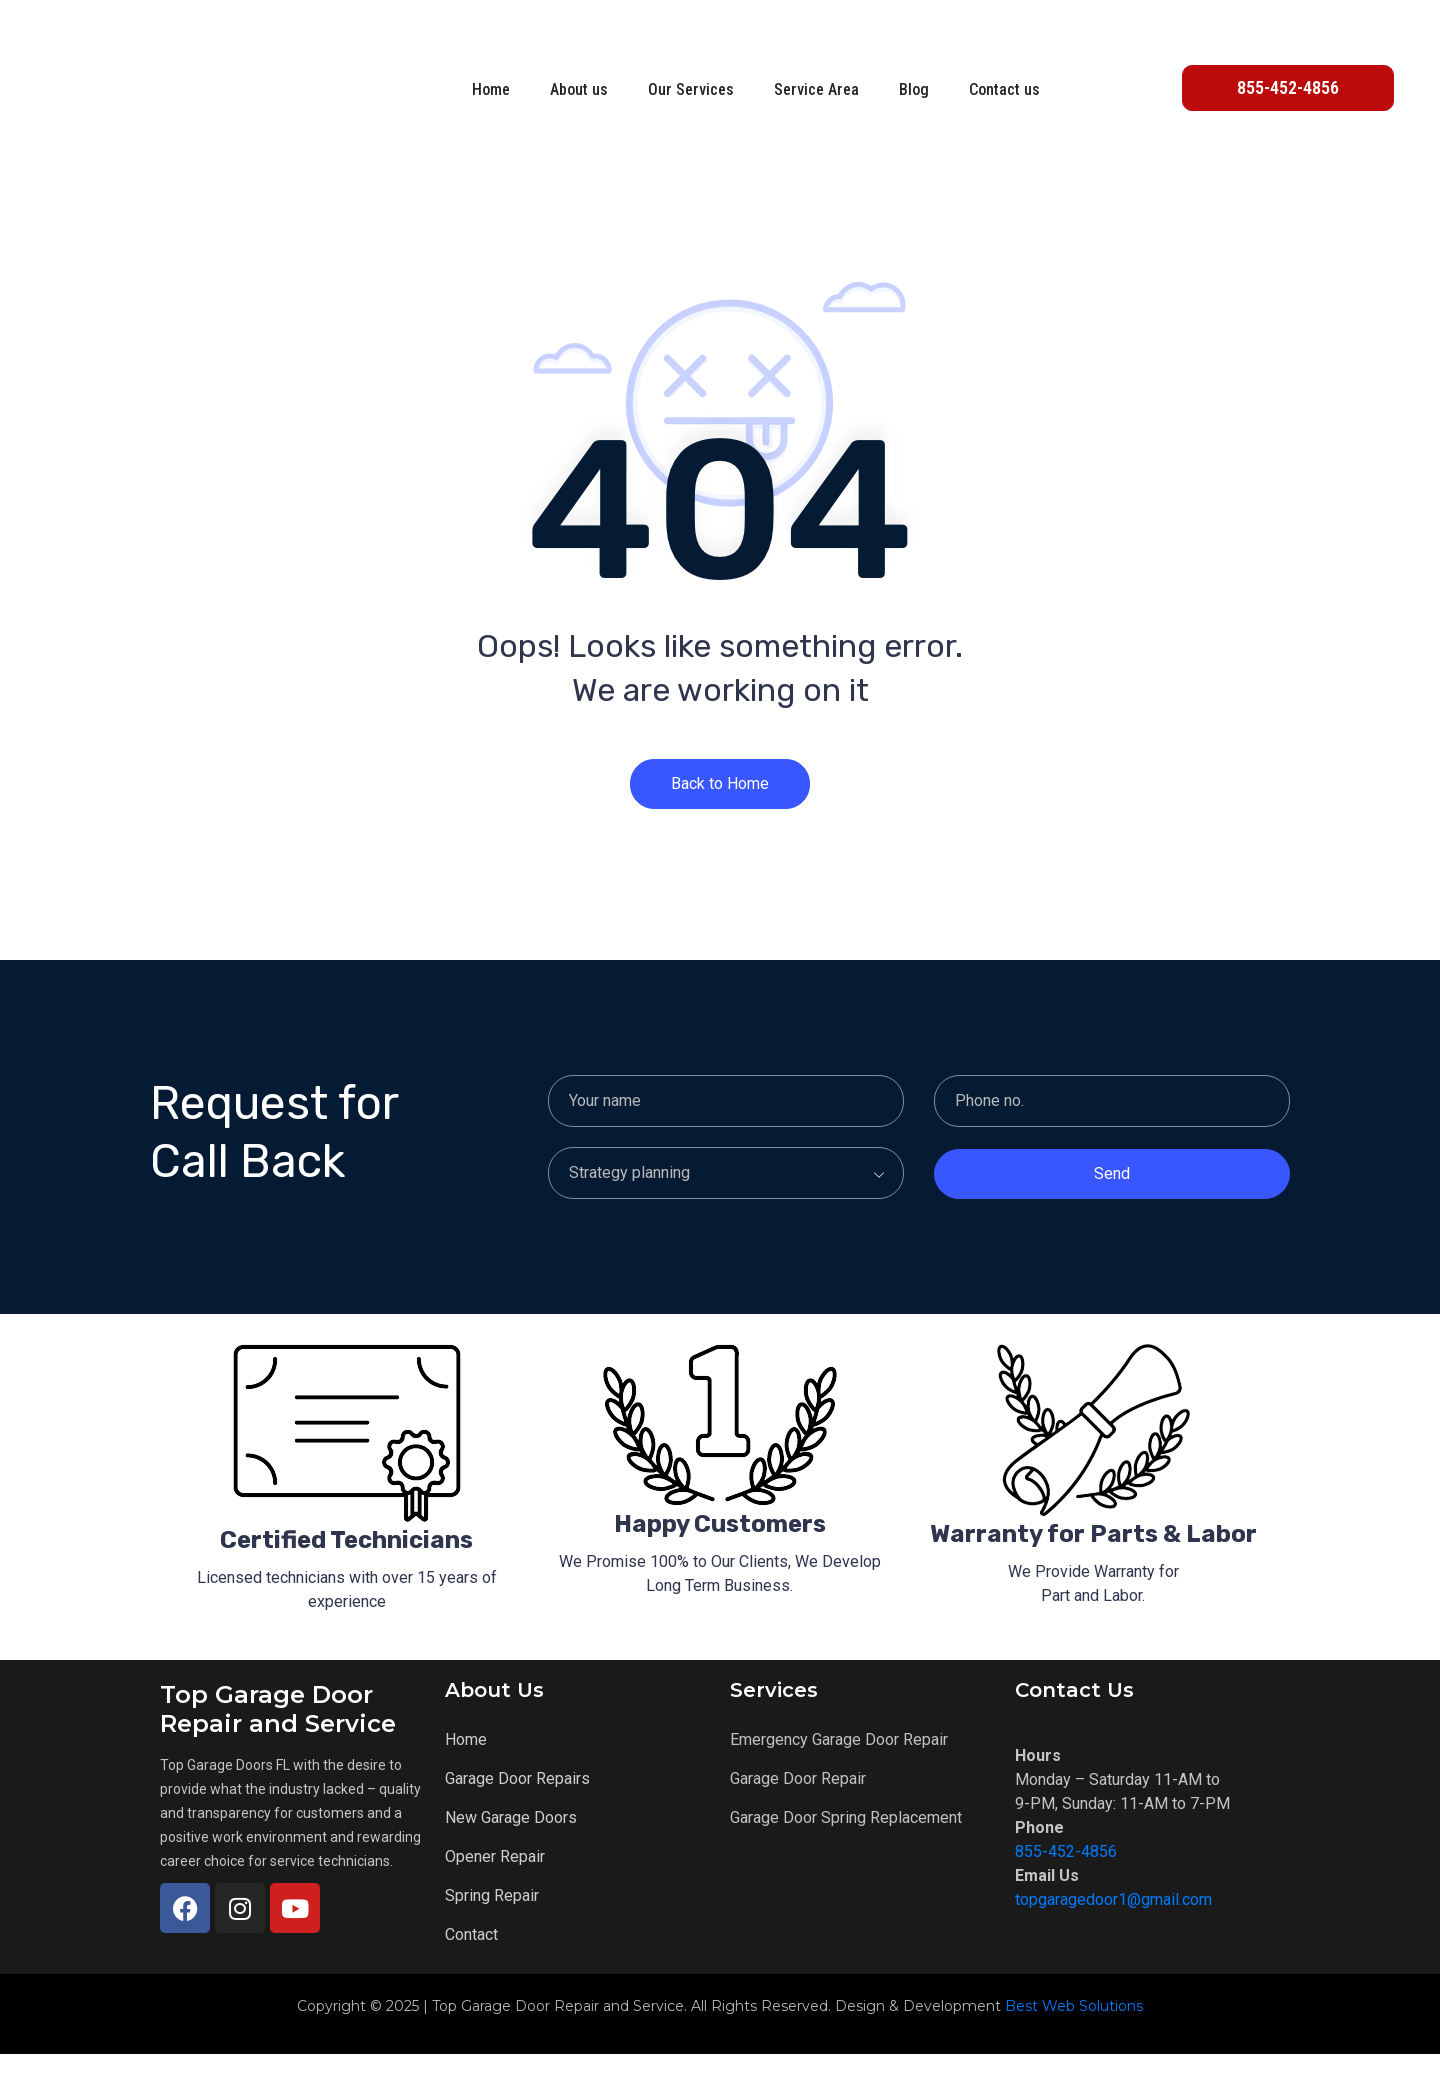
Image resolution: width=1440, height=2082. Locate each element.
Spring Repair (492, 1923)
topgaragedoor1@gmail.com (1113, 1927)
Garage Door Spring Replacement (846, 1845)
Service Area (816, 89)
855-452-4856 (1066, 1879)
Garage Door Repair (798, 1806)
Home (491, 89)
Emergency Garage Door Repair (839, 1767)
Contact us (1004, 89)
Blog (914, 89)
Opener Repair (495, 1884)
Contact (471, 1962)
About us (579, 89)
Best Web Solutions (1074, 2034)
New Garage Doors (511, 1845)
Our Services (691, 89)
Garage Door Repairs (517, 1806)
